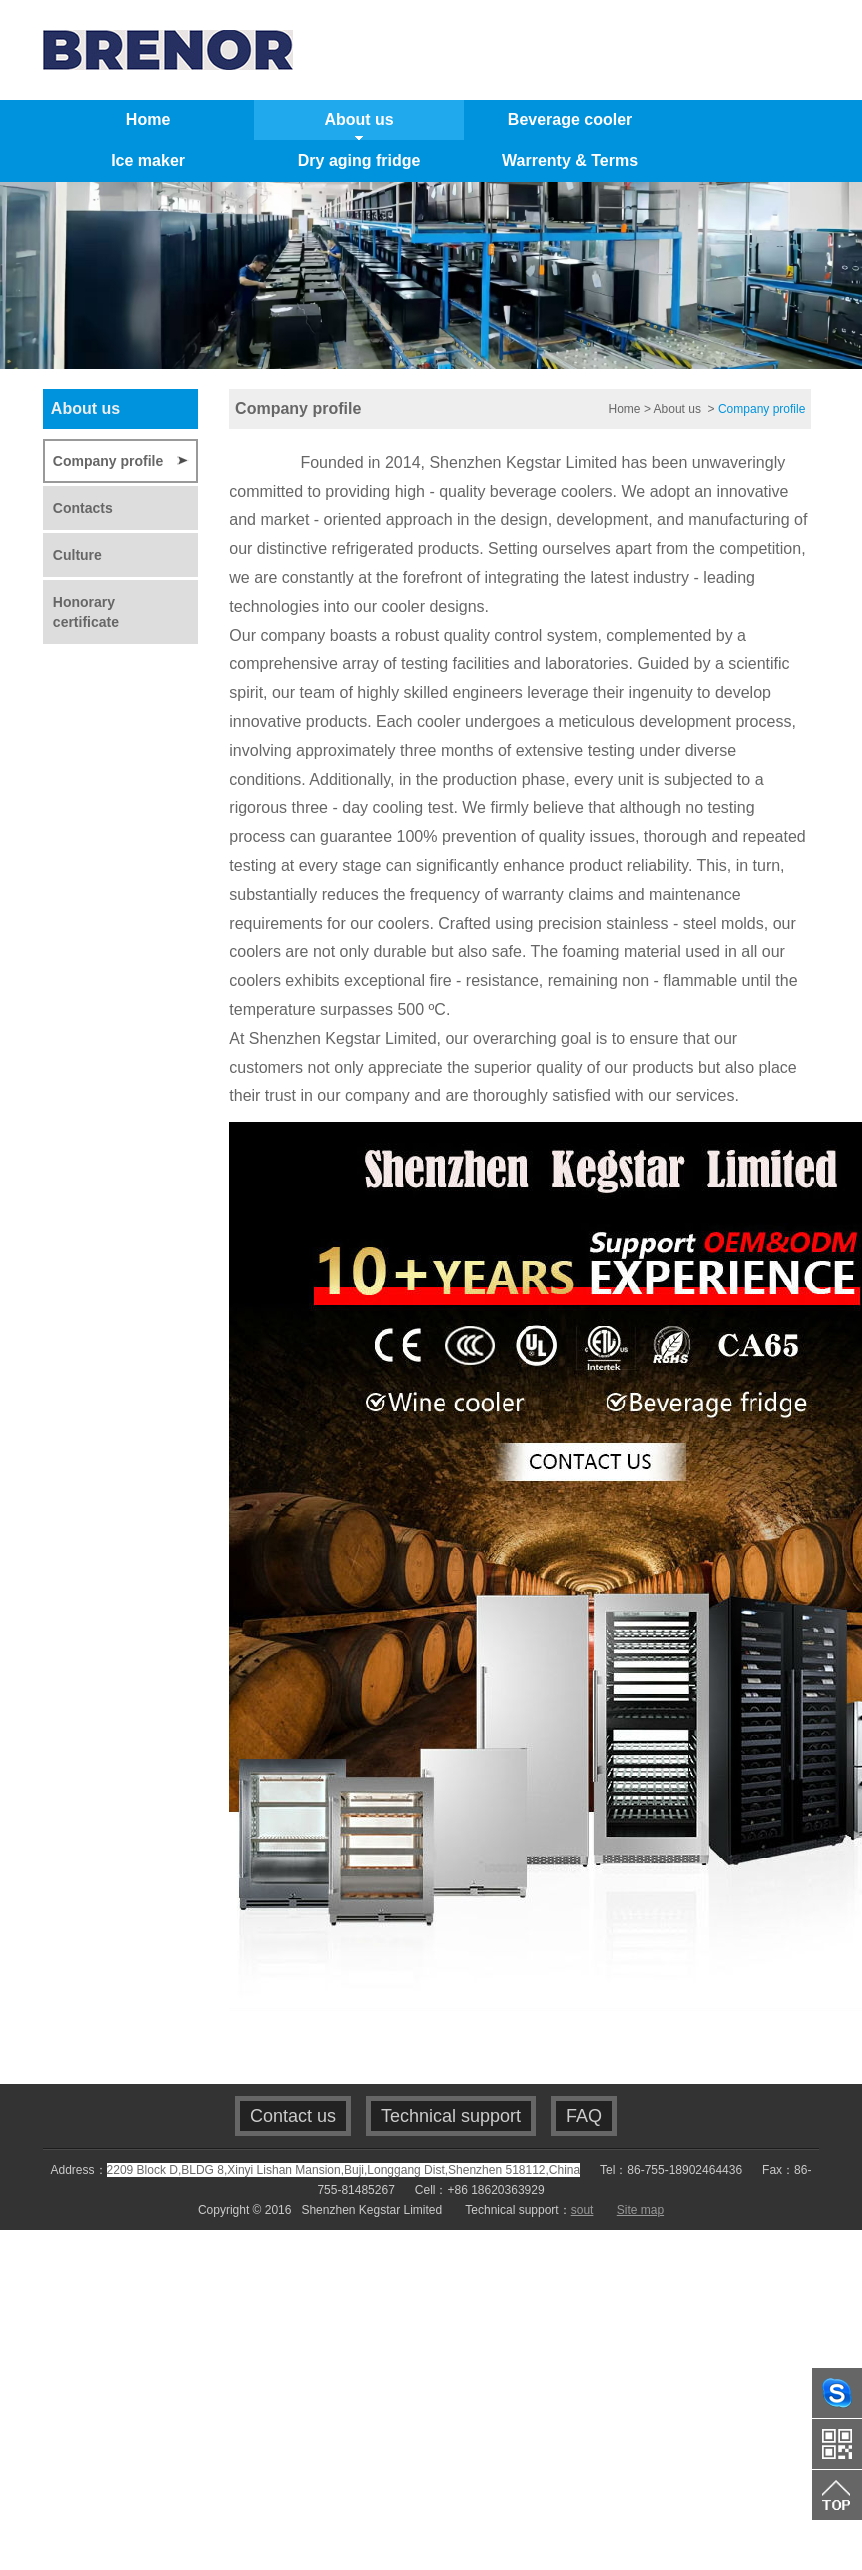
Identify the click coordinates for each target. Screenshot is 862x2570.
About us (679, 409)
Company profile (108, 461)
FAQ (584, 2116)
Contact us (293, 2116)
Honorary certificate (86, 612)
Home (625, 409)
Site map (640, 2210)
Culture (77, 555)
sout (582, 2210)
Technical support (451, 2116)
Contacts (83, 508)
